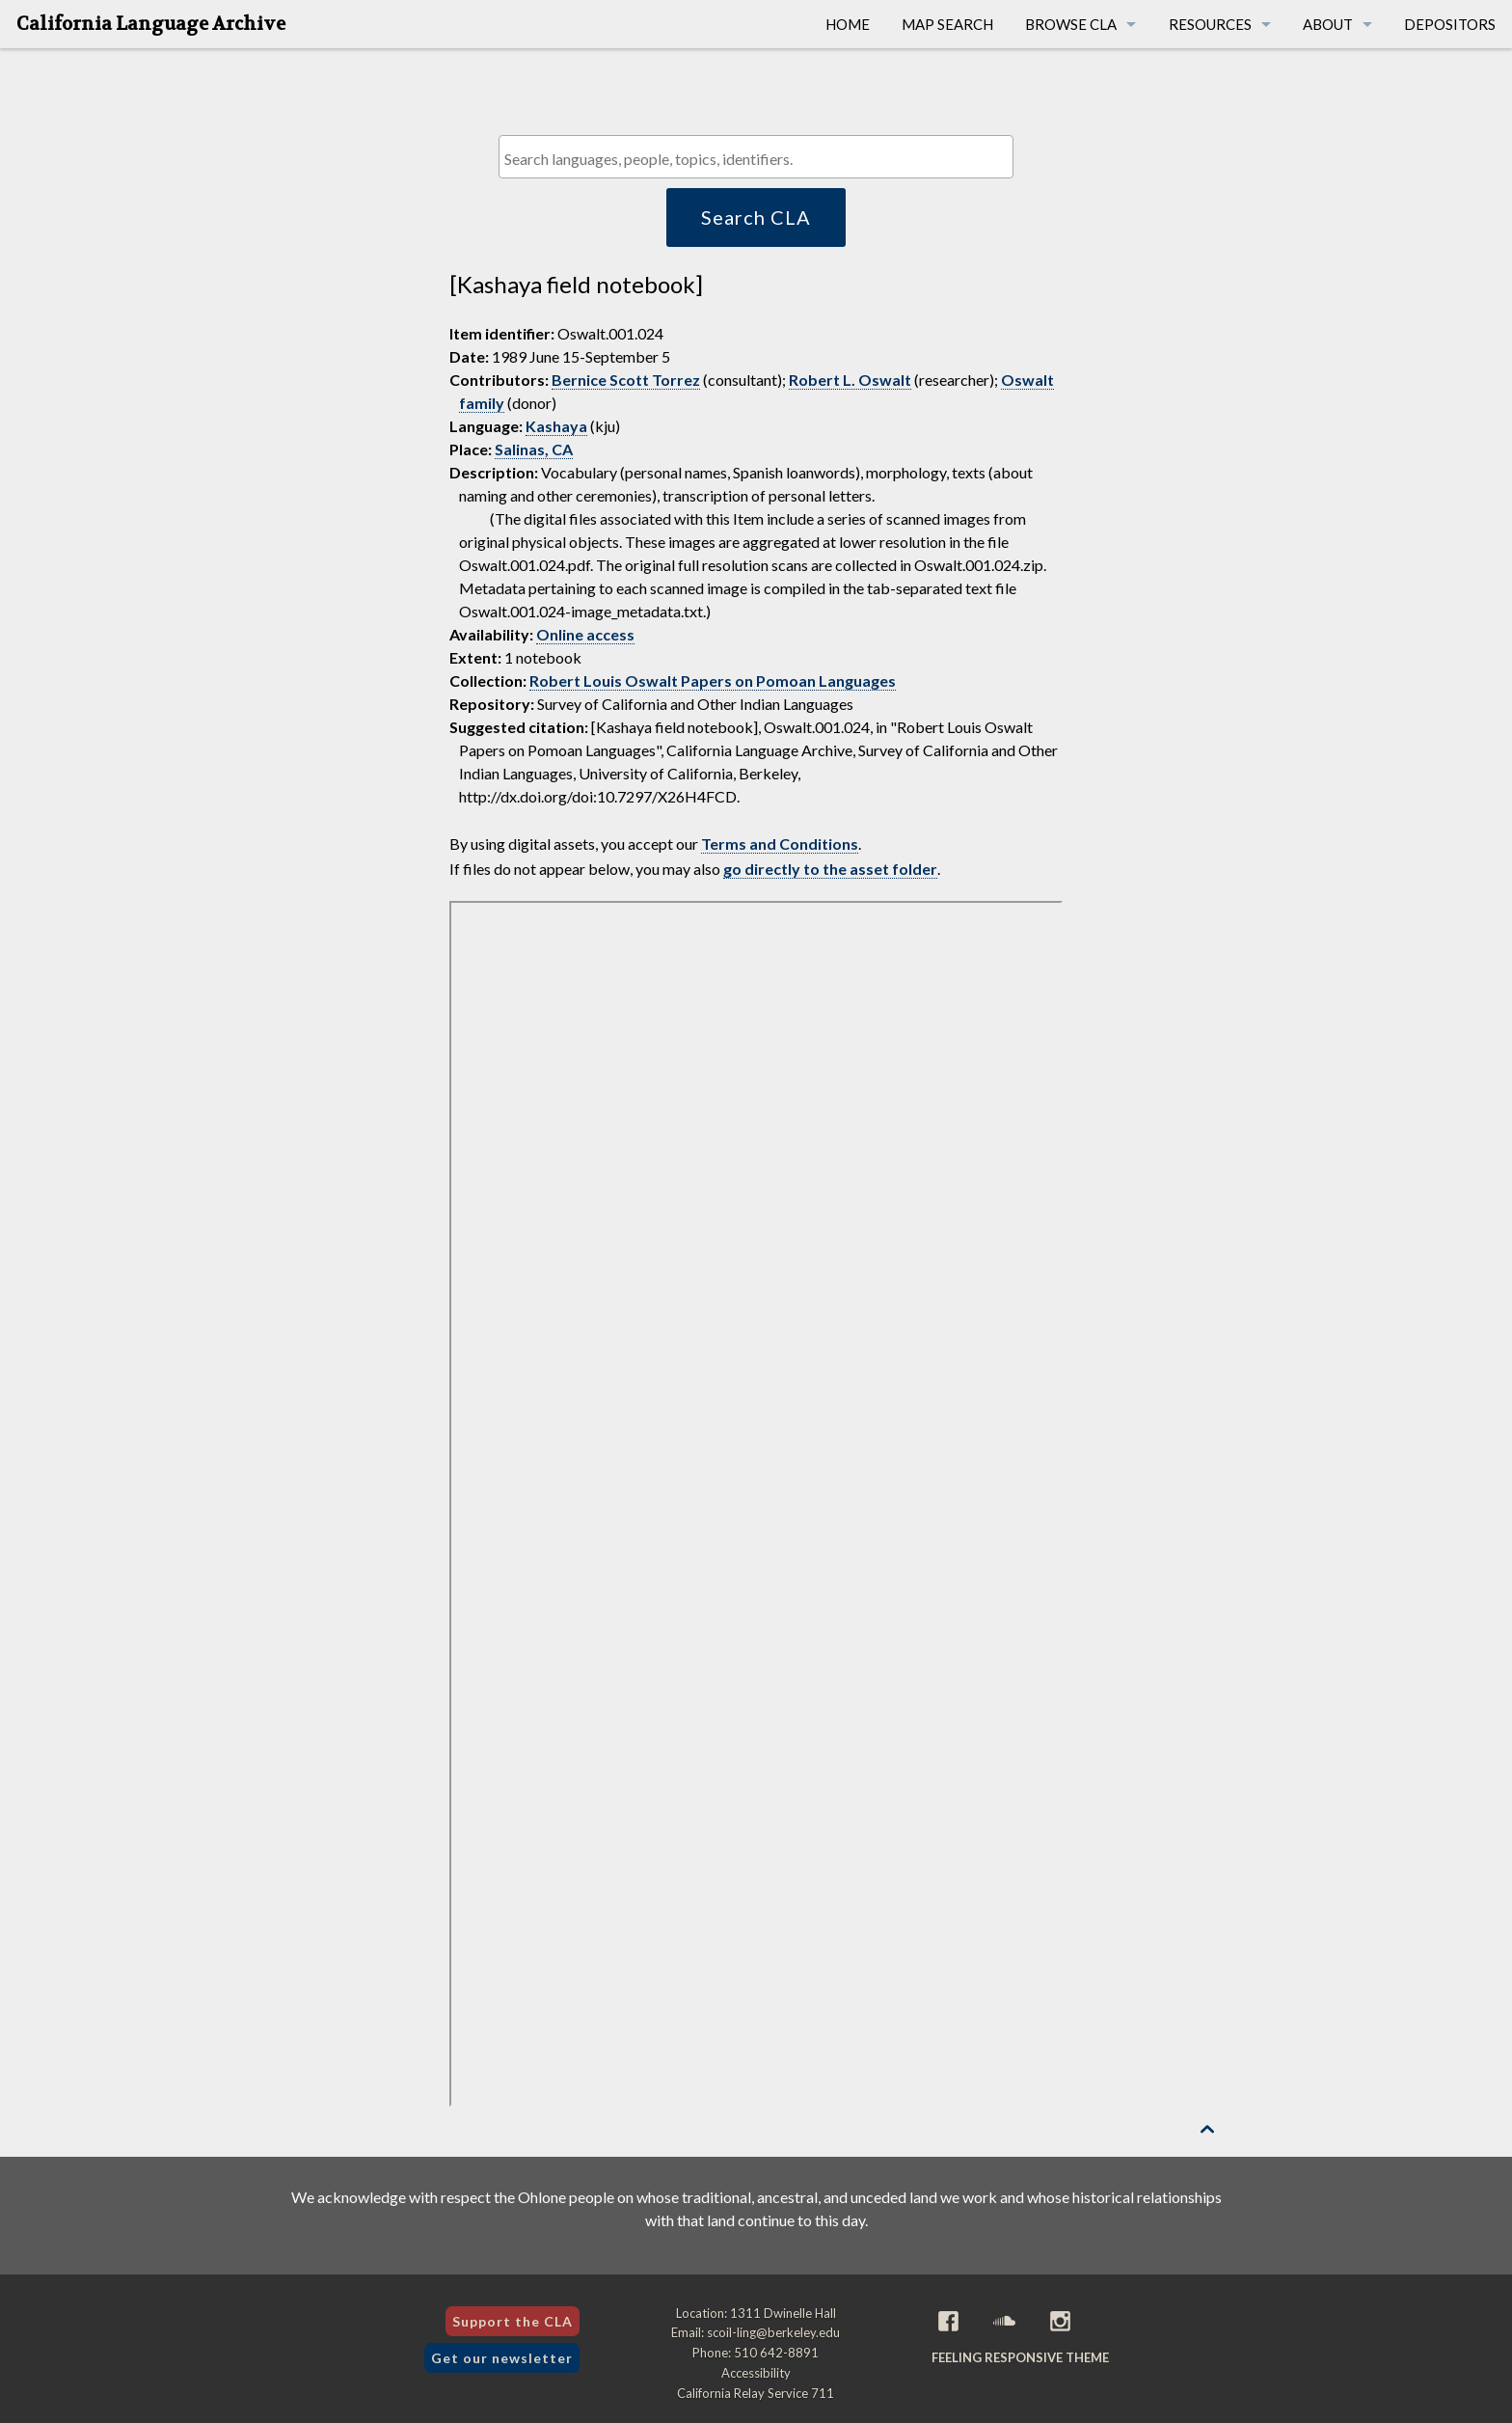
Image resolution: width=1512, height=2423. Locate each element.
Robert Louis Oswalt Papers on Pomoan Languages (712, 680)
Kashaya (556, 426)
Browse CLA (1071, 24)
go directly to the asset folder (830, 868)
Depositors (1450, 24)
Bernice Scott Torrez (626, 379)
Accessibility (756, 2373)
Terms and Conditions (779, 843)
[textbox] (760, 159)
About (1328, 24)
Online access (585, 634)
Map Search (947, 24)
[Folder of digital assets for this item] (756, 1504)
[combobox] (755, 156)
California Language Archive (150, 24)
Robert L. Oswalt (850, 379)
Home (847, 24)
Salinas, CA (534, 449)
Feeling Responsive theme (1020, 2357)
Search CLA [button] (756, 217)
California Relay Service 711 (755, 2393)
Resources (1210, 24)
